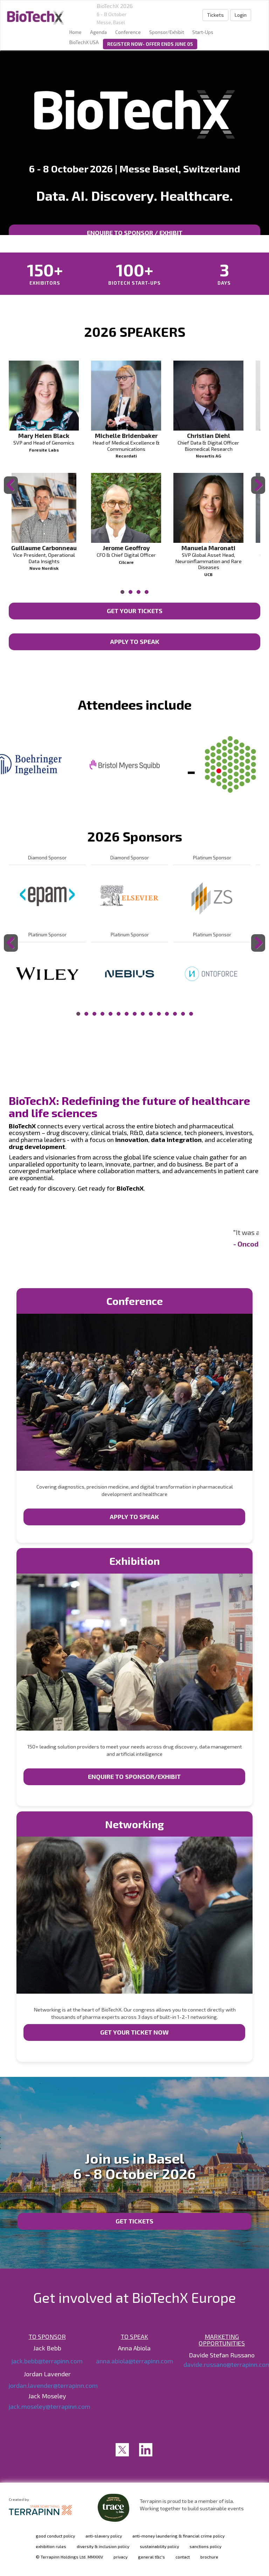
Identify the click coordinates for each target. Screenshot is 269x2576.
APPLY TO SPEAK (134, 641)
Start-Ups (202, 32)
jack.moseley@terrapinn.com (49, 2406)
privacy (120, 2556)
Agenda (98, 32)
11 (159, 1014)
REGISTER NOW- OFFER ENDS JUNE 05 (150, 44)
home (75, 32)
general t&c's (151, 2556)
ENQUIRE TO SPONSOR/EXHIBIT (134, 1776)
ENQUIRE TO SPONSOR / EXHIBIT (134, 232)
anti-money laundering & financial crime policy (178, 2535)
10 (151, 1014)
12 (167, 1014)
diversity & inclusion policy (103, 2546)
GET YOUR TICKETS (135, 611)
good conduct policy (55, 2535)
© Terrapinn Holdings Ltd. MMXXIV (69, 2556)
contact (182, 2556)
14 (183, 1014)
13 (175, 1014)
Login (241, 15)
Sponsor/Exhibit (166, 32)
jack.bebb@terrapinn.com (47, 2361)
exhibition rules (51, 2546)
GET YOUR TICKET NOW (134, 2032)
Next (258, 493)
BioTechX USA (84, 42)
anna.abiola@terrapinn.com (134, 2361)
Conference (128, 32)
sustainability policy (159, 2546)
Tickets (215, 15)
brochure (209, 2556)
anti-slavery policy (103, 2535)
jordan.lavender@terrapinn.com (53, 2385)
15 (191, 1014)
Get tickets (134, 2221)
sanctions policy (205, 2546)
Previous (12, 493)
